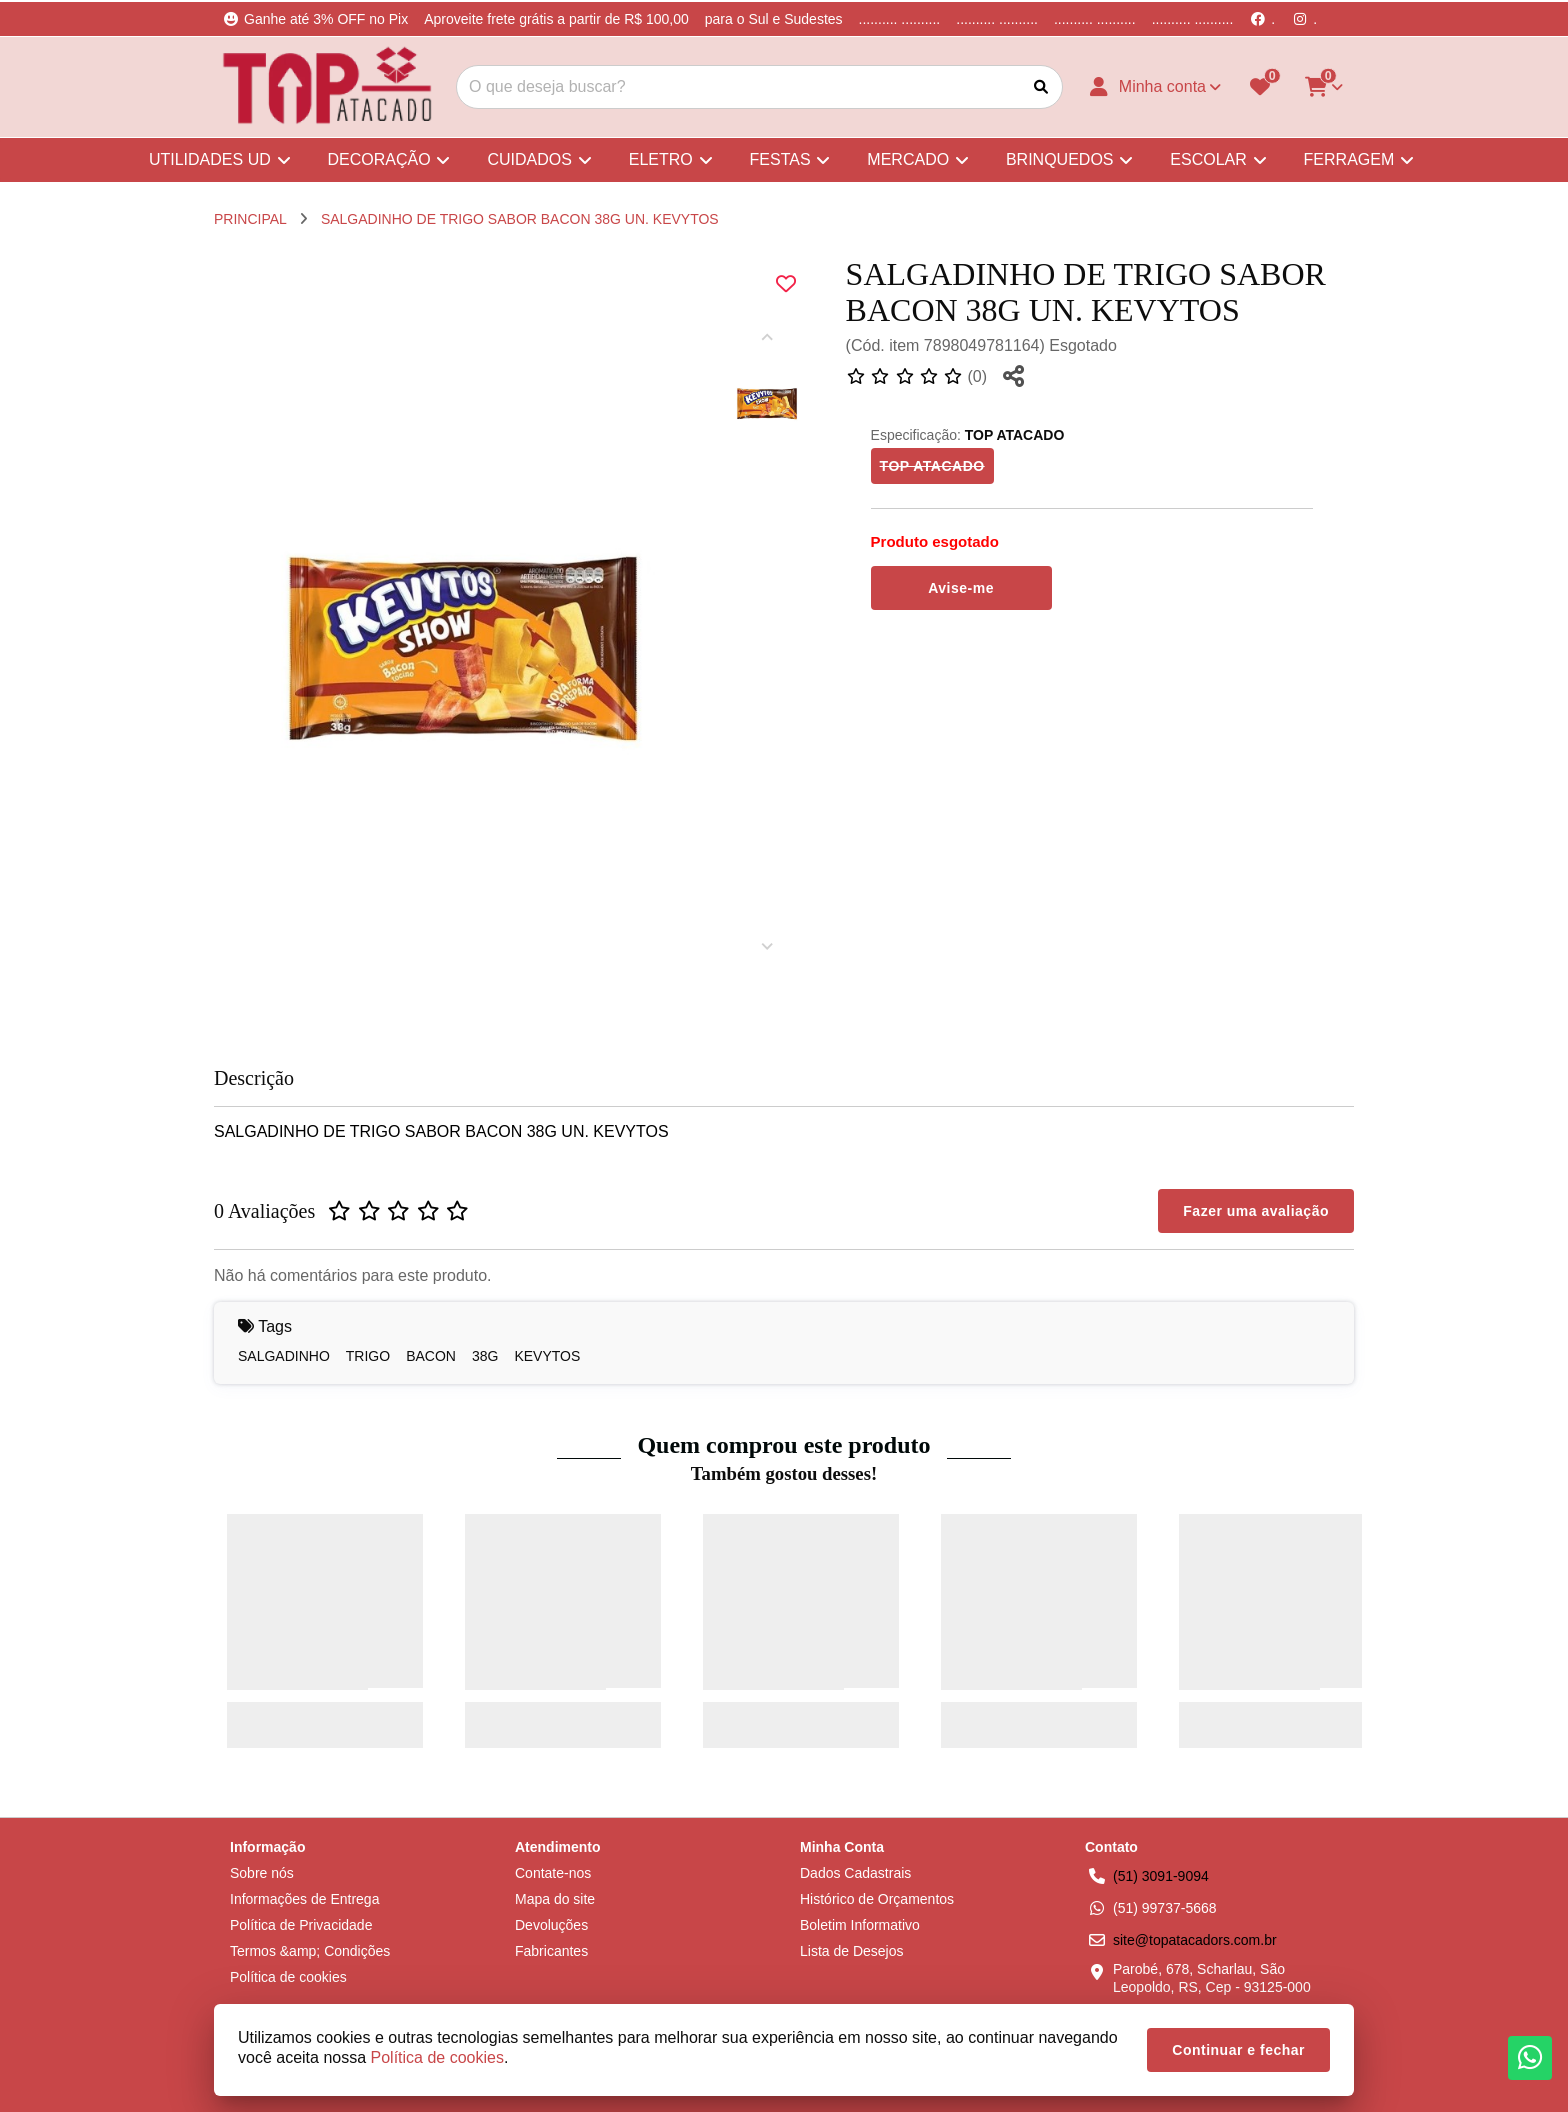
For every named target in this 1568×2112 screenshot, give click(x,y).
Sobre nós (262, 1873)
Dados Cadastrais (855, 1873)
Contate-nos (553, 1873)
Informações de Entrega (304, 1899)
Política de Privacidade (301, 1925)
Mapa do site (555, 1899)
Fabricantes (551, 1951)
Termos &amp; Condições (310, 1951)
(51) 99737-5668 (1165, 1908)
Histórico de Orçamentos (877, 1899)
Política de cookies (288, 1977)
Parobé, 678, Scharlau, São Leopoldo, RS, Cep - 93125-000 (1212, 1978)
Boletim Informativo (860, 1925)
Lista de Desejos (852, 1951)
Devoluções (551, 1925)
